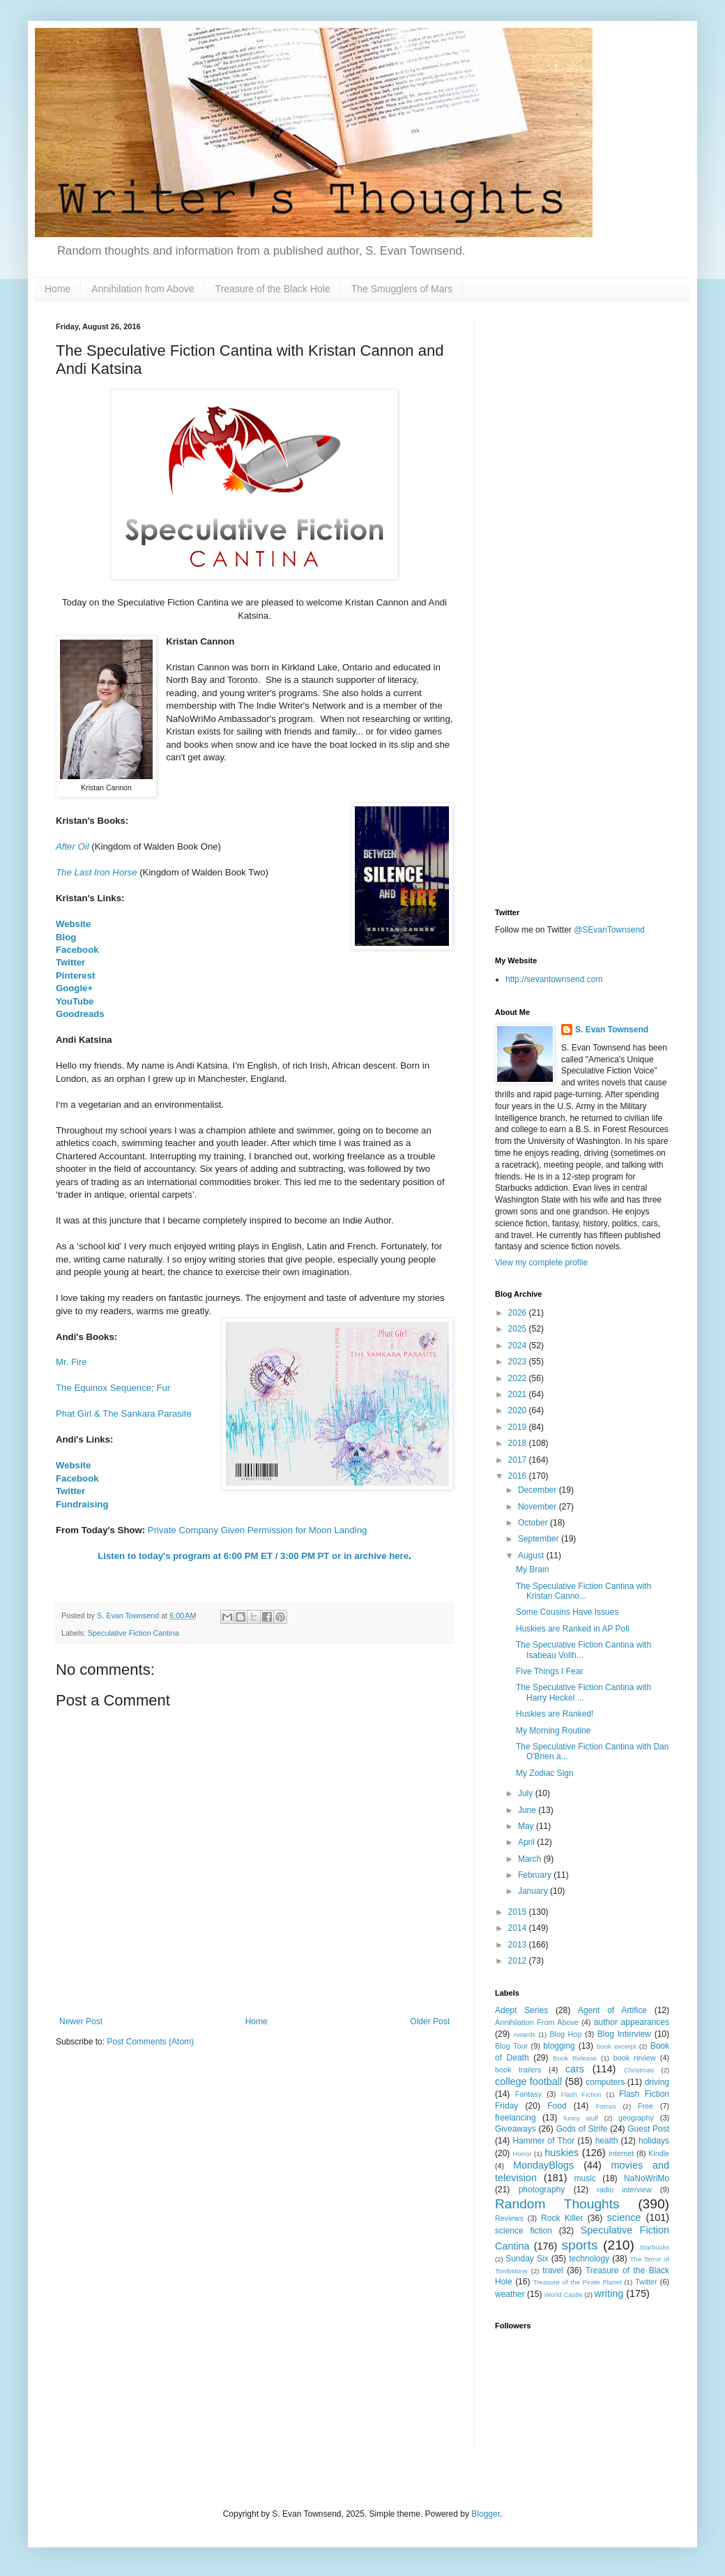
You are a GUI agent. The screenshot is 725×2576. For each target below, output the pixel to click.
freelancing (515, 2118)
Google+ (74, 988)
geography (636, 2118)
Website (73, 924)
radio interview (624, 2189)
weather (510, 2294)
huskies (561, 2152)
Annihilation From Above (537, 2022)
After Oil (72, 846)
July (526, 1793)
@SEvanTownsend (609, 930)
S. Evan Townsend (611, 1029)
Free (645, 2106)
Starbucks (654, 2247)
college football (528, 2081)
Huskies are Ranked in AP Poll (572, 1629)
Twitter (70, 962)
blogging (558, 2046)
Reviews (509, 2218)
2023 (518, 1361)
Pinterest (75, 975)
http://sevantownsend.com (553, 979)
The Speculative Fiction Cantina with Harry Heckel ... (583, 1692)
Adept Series (521, 2010)
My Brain (532, 1569)
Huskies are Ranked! (554, 1714)
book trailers (518, 2069)
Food (556, 2106)
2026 (518, 1313)
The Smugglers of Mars (402, 288)
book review (634, 2058)
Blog (66, 937)
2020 (518, 1410)
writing (609, 2293)
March (531, 1859)
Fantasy (528, 2094)
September (539, 1539)
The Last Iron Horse (96, 872)
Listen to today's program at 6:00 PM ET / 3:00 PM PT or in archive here (253, 1556)
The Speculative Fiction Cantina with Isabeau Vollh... (583, 1649)
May (527, 1826)
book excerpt (616, 2046)
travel (552, 2270)
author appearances (631, 2022)
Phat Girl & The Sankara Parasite (124, 1413)
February (536, 1875)
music (585, 2178)
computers (605, 2082)
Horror (521, 2153)
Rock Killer (562, 2218)
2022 (518, 1378)
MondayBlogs (543, 2165)
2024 (518, 1345)
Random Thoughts (557, 2204)
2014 (518, 1928)
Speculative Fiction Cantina (133, 1633)
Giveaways (515, 2129)
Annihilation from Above (142, 288)
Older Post (430, 2021)
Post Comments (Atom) (150, 2042)
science (624, 2217)
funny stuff (580, 2118)
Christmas (639, 2070)
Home (57, 288)
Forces (605, 2106)
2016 (518, 1476)
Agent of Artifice (612, 2010)
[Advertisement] (582, 409)
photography (542, 2189)
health (606, 2141)
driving (657, 2082)
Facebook (77, 949)
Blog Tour (511, 2046)
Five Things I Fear (549, 1671)
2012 (518, 1961)
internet (621, 2153)
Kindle (658, 2153)
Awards (524, 2034)
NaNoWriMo (646, 2178)
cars (574, 2068)
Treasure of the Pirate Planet (577, 2282)
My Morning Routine (553, 1730)
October (534, 1523)
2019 (518, 1427)
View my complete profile (541, 1262)
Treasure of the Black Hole (272, 288)
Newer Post (80, 2021)
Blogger (485, 2514)
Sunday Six (526, 2259)
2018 (518, 1443)
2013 (518, 1945)
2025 (518, 1329)
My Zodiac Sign (545, 1773)
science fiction (523, 2231)
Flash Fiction (580, 2094)
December (538, 1490)
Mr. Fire (71, 1362)
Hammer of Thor (543, 2141)
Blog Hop (565, 2034)
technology (589, 2259)
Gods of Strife (581, 2129)
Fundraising (82, 1504)
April (527, 1842)
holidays (654, 2141)
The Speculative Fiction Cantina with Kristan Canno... (583, 1591)
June (528, 1810)
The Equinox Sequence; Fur (113, 1388)
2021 (518, 1394)
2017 (518, 1460)
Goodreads (80, 1014)
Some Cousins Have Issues (567, 1612)
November (538, 1507)
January (534, 1891)
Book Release (575, 2058)
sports (579, 2245)
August (532, 1555)
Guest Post (648, 2129)
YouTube (74, 1001)
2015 (518, 1912)
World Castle (563, 2294)
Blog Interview (624, 2034)
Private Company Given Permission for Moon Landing (257, 1530)
